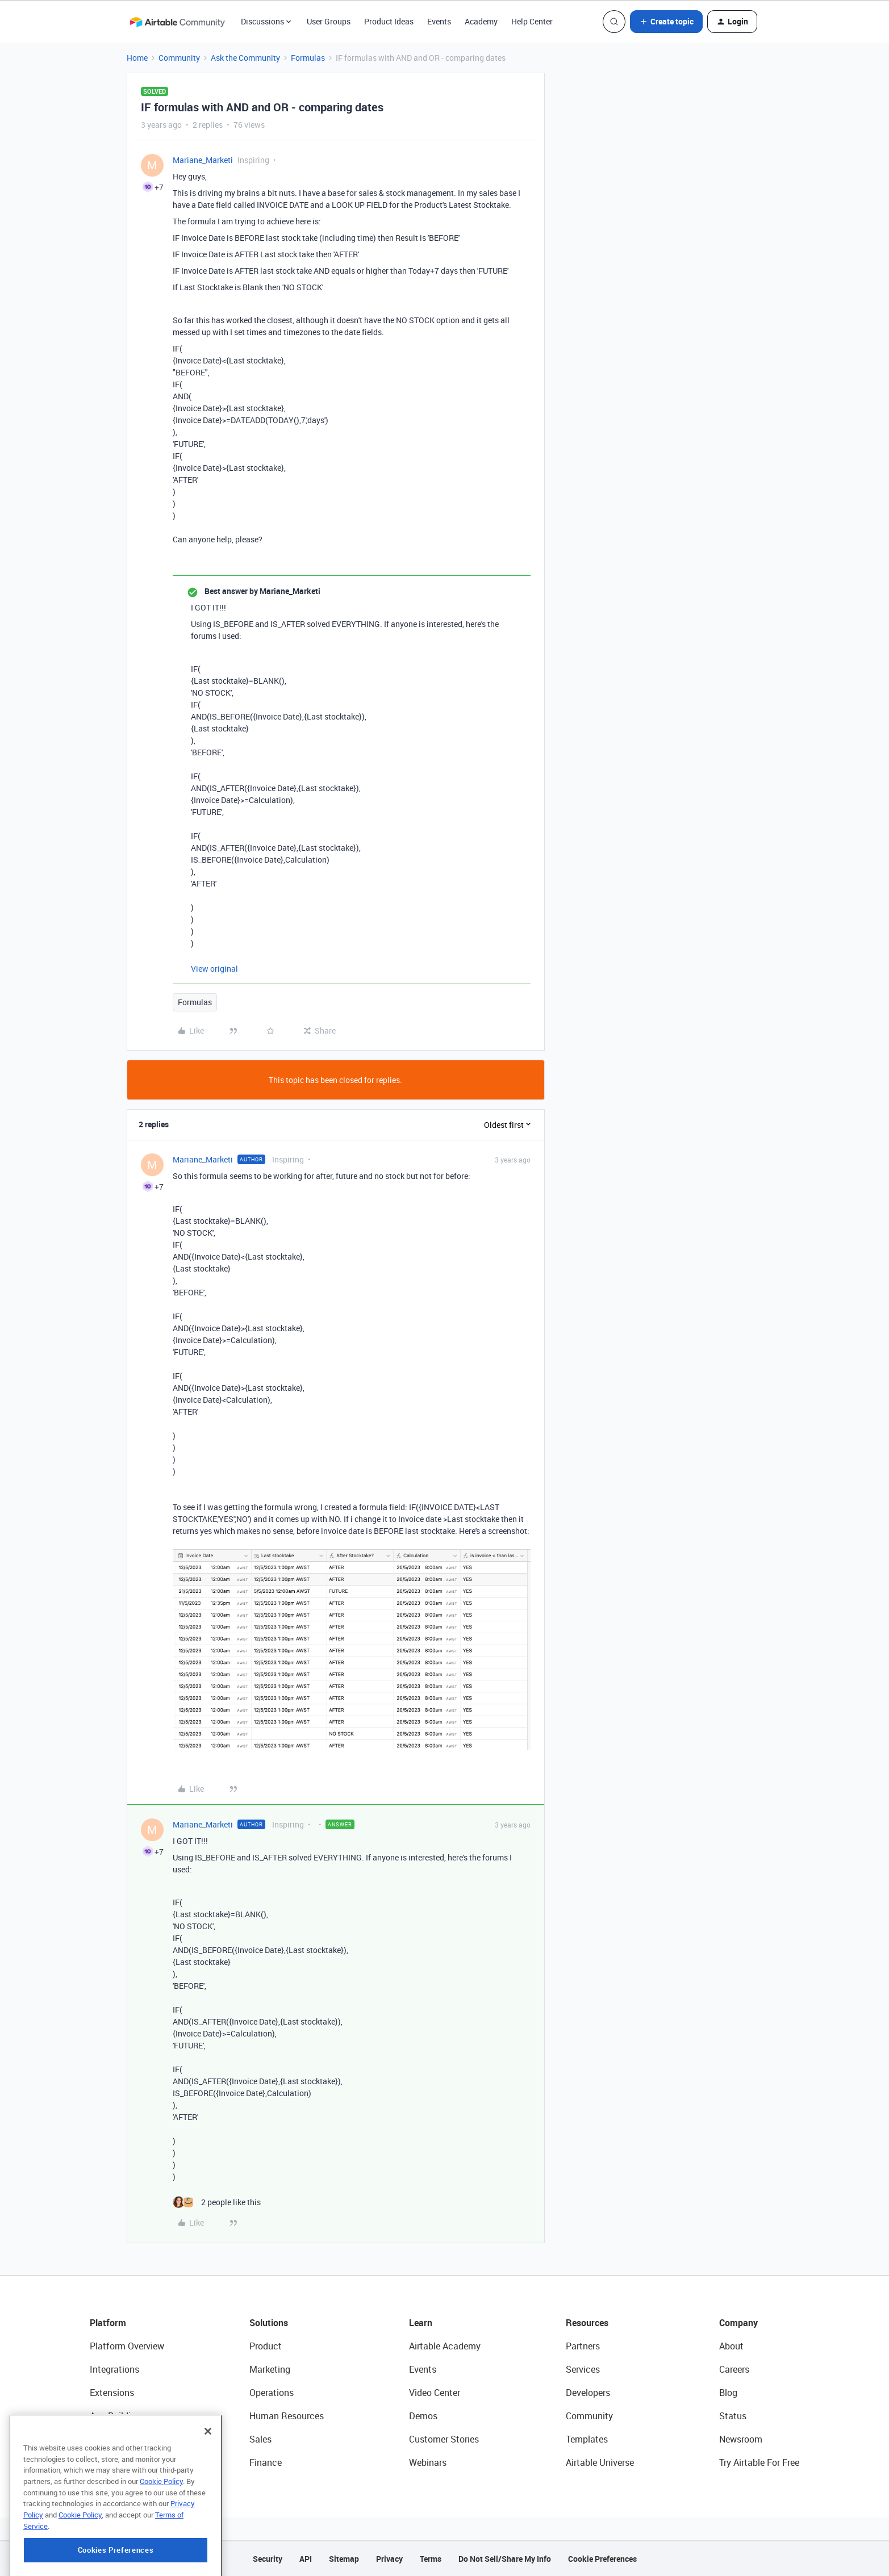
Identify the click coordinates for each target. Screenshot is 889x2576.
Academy (481, 21)
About (731, 2346)
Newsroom (740, 2439)
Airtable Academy (445, 2346)
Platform (108, 2322)
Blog (728, 2392)
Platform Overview (127, 2346)
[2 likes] (217, 2202)
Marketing (269, 2369)
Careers (734, 2369)
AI (94, 2439)
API (305, 2558)
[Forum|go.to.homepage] (177, 21)
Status (732, 2416)
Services (583, 2369)
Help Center (532, 21)
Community (179, 57)
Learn (420, 2322)
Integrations (114, 2369)
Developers (588, 2392)
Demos (423, 2416)
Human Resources (286, 2416)
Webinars (427, 2462)
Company (738, 2322)
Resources (587, 2322)
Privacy (389, 2558)
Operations (271, 2392)
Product (265, 2346)
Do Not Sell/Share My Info (504, 2558)
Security (267, 2558)
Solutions (268, 2322)
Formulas (308, 57)
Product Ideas (389, 21)
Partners (583, 2346)
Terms (430, 2558)
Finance (265, 2462)
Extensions (112, 2392)
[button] (666, 21)
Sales (260, 2439)
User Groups (328, 21)
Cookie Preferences (602, 2558)
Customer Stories (444, 2439)
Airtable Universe (600, 2462)
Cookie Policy (161, 2528)
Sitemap (344, 2558)
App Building (115, 2416)
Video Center (434, 2392)
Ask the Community (245, 57)
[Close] (207, 2478)
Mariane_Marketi (203, 159)
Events (439, 21)
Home (137, 57)
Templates (587, 2439)
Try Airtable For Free (759, 2462)
